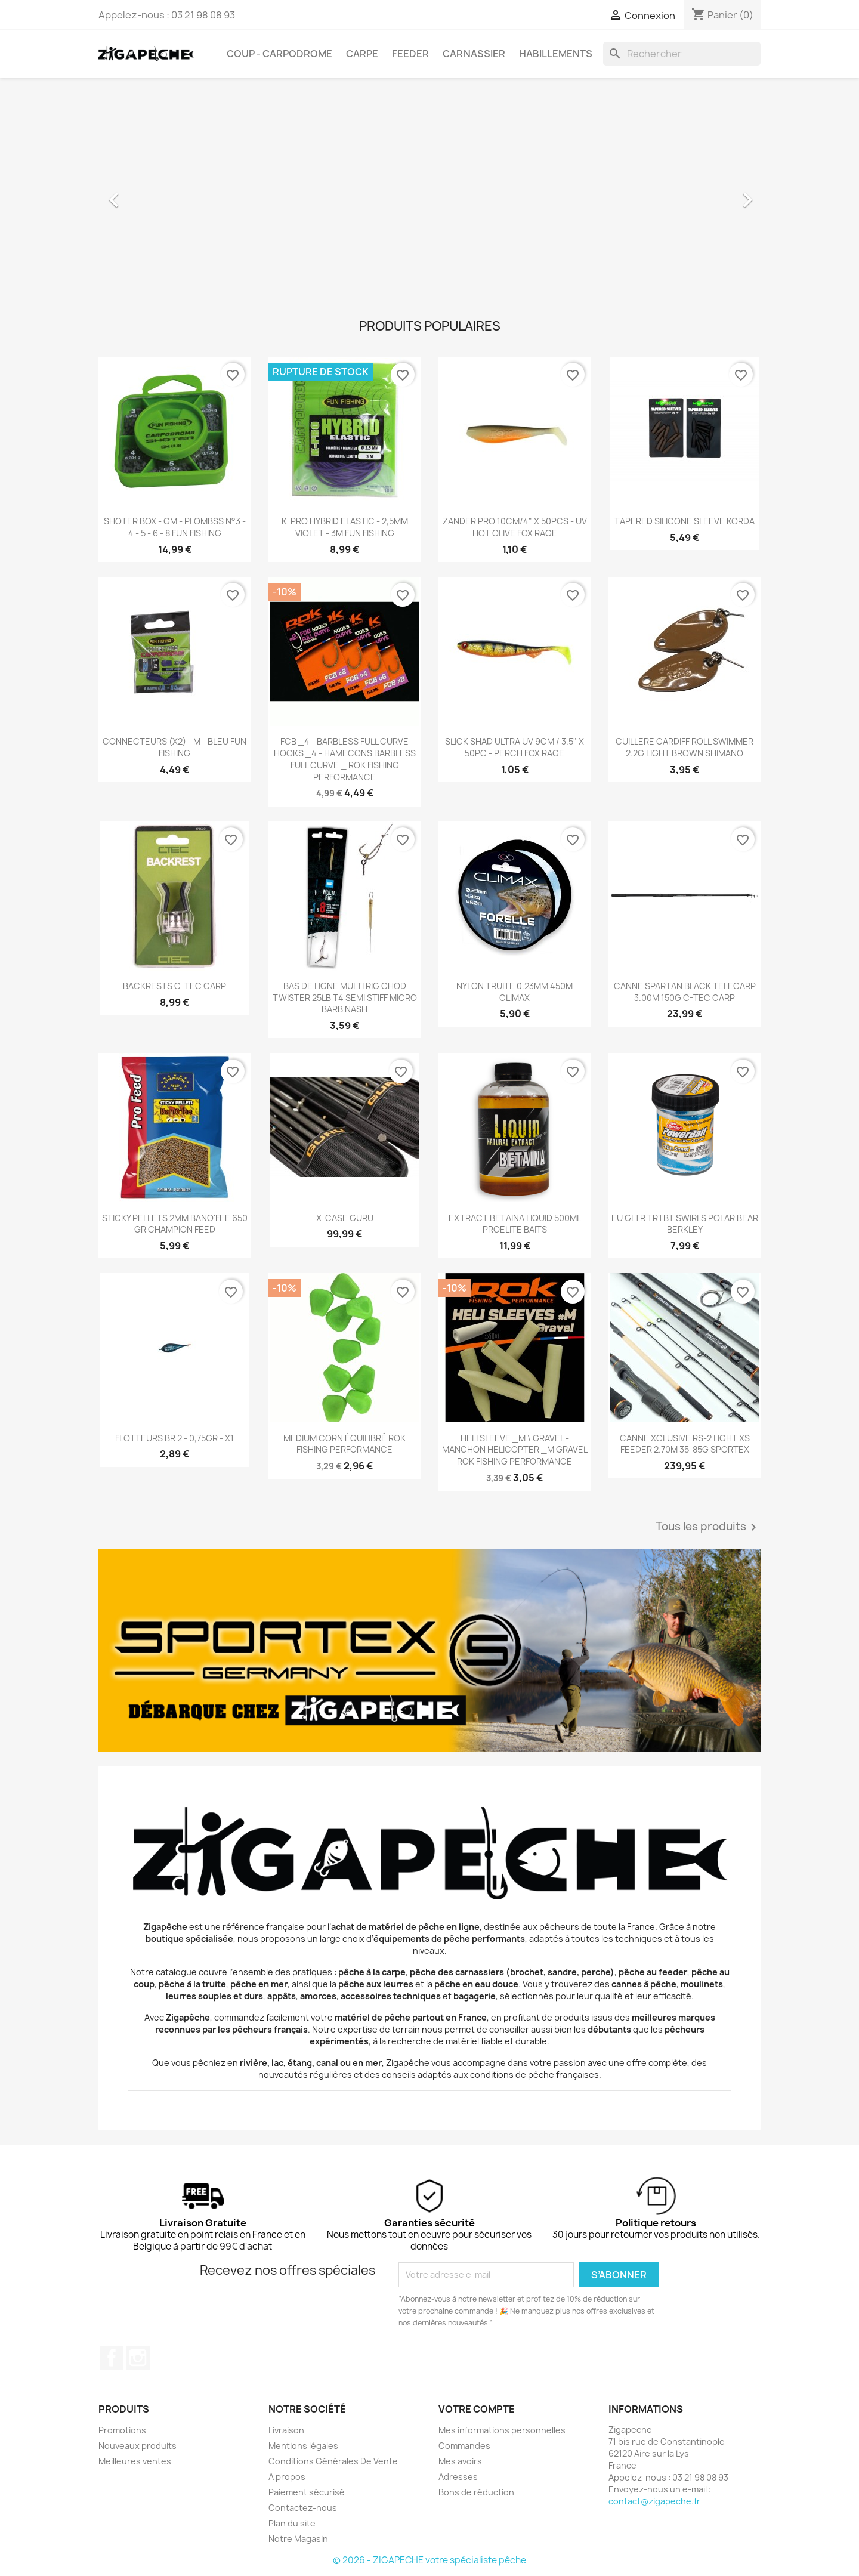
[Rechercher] (682, 54)
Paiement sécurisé (306, 2492)
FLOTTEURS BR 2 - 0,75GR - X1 (174, 1438)
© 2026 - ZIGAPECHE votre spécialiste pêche (429, 2560)
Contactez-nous (302, 2507)
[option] (429, 193)
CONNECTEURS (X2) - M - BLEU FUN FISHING (174, 747)
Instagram (138, 2358)
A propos (286, 2476)
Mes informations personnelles (502, 2430)
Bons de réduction (476, 2492)
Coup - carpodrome (279, 53)
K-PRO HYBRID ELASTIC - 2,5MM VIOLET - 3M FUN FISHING (345, 527)
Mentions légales (303, 2445)
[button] (148, 193)
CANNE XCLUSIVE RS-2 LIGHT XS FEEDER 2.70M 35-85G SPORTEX (685, 1444)
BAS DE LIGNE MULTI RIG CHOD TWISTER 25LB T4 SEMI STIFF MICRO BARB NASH (345, 997)
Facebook (111, 2358)
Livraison (286, 2430)
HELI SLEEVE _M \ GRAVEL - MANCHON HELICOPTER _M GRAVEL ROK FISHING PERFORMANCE (515, 1450)
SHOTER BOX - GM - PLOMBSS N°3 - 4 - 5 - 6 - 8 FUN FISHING (175, 527)
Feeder (410, 53)
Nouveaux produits (137, 2445)
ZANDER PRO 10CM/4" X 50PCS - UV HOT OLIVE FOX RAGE (515, 527)
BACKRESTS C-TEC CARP (174, 986)
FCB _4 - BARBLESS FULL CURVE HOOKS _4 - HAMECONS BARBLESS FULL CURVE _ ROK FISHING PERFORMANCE (345, 759)
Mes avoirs (460, 2461)
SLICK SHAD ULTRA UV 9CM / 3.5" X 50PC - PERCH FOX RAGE (514, 747)
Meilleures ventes (134, 2461)
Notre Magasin (298, 2538)
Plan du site (292, 2523)
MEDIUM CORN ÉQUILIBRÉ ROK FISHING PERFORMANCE (344, 1444)
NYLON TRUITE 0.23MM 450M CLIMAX (514, 991)
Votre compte (476, 2409)
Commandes (464, 2445)
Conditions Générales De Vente (333, 2461)
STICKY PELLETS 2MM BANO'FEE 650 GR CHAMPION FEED (175, 1224)
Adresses (458, 2476)
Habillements (555, 53)
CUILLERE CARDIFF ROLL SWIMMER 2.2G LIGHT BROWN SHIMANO (684, 747)
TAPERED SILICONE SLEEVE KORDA (684, 521)
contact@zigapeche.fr (654, 2501)
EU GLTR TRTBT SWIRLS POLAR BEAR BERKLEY (684, 1224)
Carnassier (474, 53)
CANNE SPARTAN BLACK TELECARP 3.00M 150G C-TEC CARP (685, 991)
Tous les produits (708, 1527)
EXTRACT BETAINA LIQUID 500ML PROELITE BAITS (515, 1224)
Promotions (122, 2430)
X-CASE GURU (344, 1218)
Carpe (362, 53)
